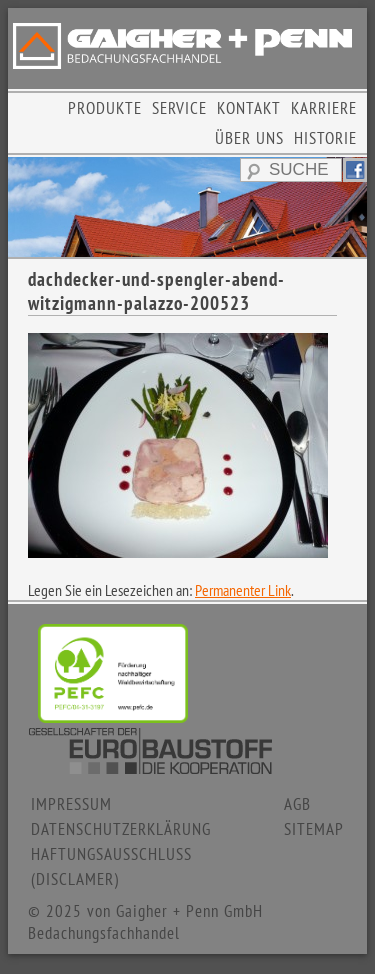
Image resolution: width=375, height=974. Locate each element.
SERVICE (179, 108)
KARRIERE (324, 108)
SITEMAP (314, 829)
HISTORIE (325, 138)
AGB (297, 804)
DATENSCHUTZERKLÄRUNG (121, 829)
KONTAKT (249, 108)
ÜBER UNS (249, 138)
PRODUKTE (105, 108)
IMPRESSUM (71, 804)
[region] (187, 207)
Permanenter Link (243, 590)
